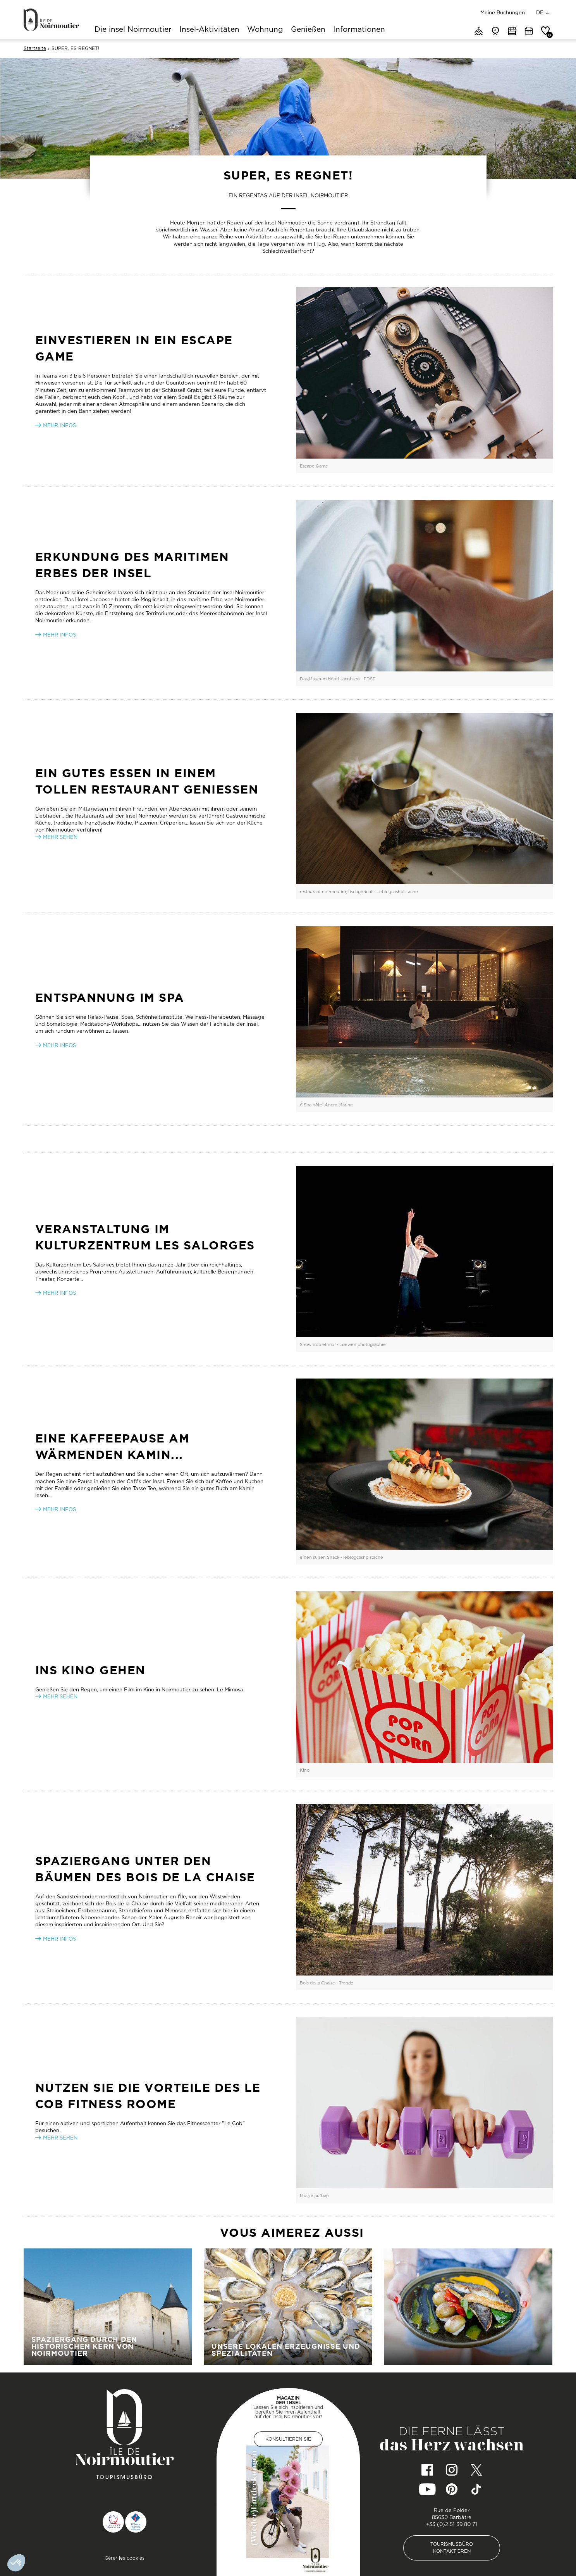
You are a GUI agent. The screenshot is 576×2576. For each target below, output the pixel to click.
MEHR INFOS (59, 1045)
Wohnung (265, 30)
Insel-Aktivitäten (209, 30)
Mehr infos (59, 634)
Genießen (308, 30)
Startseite (35, 48)
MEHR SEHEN (60, 1696)
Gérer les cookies (124, 2558)
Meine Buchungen (502, 12)
